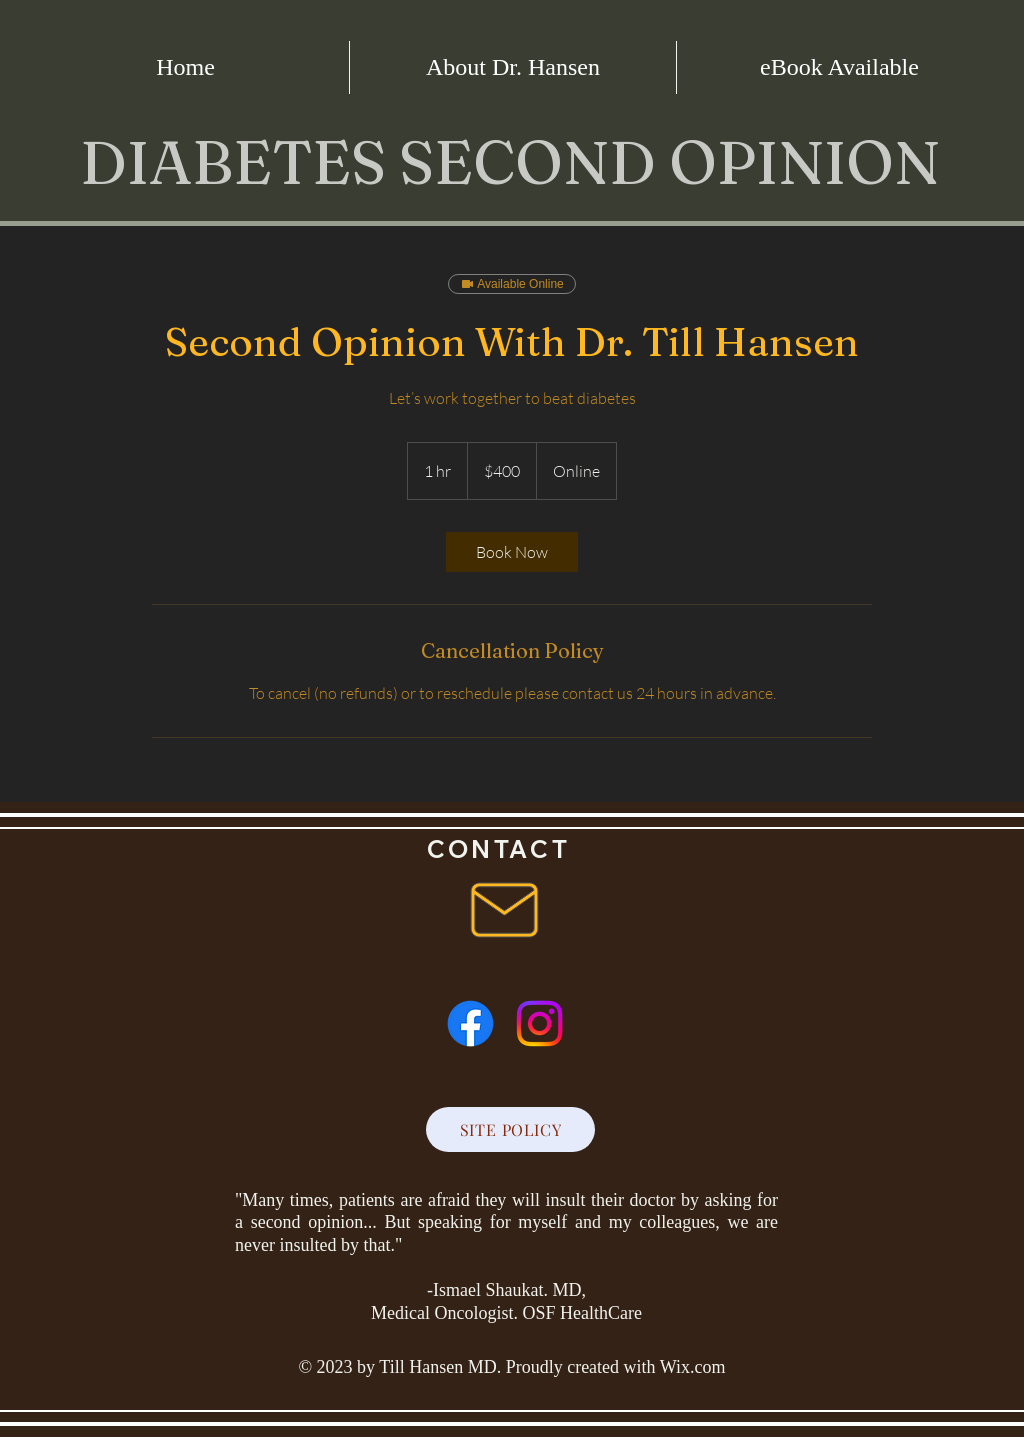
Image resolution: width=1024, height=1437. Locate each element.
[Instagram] (539, 1023)
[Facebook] (470, 1023)
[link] (512, 552)
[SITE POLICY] (510, 1129)
